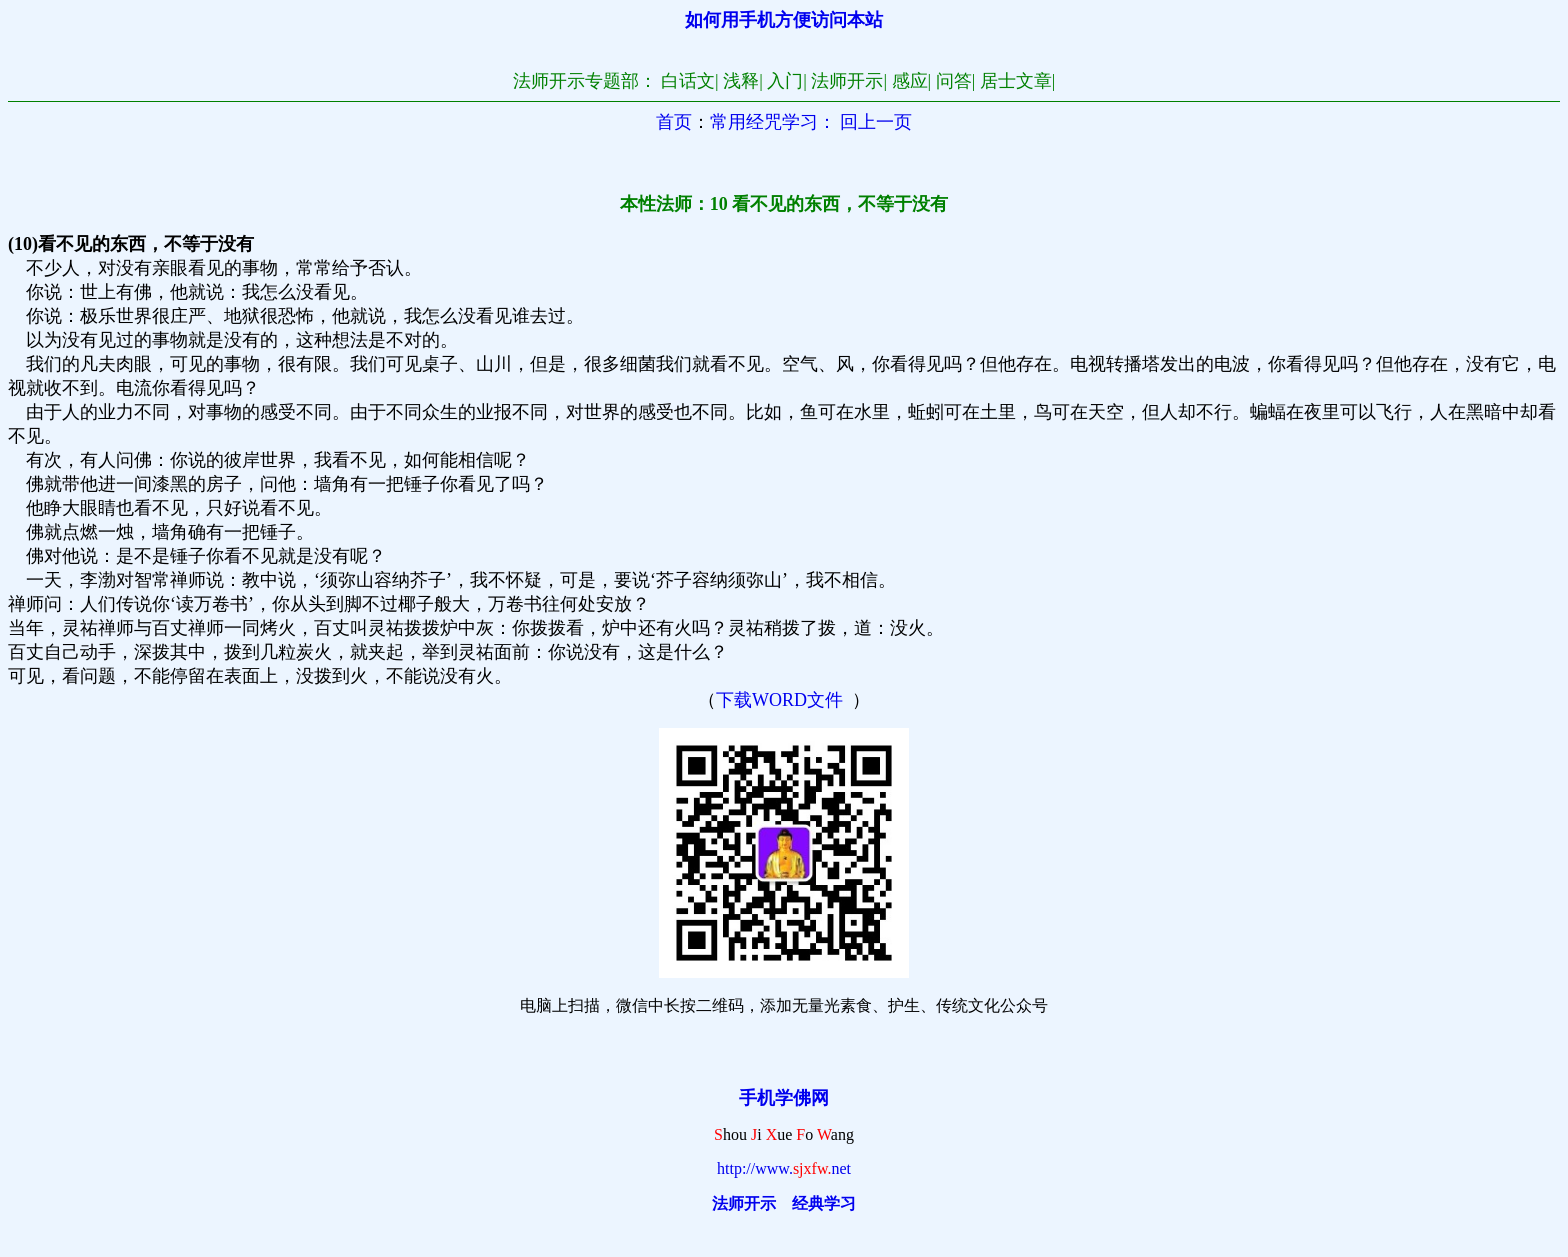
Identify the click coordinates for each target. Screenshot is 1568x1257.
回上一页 (876, 122)
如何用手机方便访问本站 (784, 20)
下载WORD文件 (779, 700)
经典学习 (824, 1203)
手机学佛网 (784, 1098)
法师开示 (744, 1203)
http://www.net (784, 1168)
